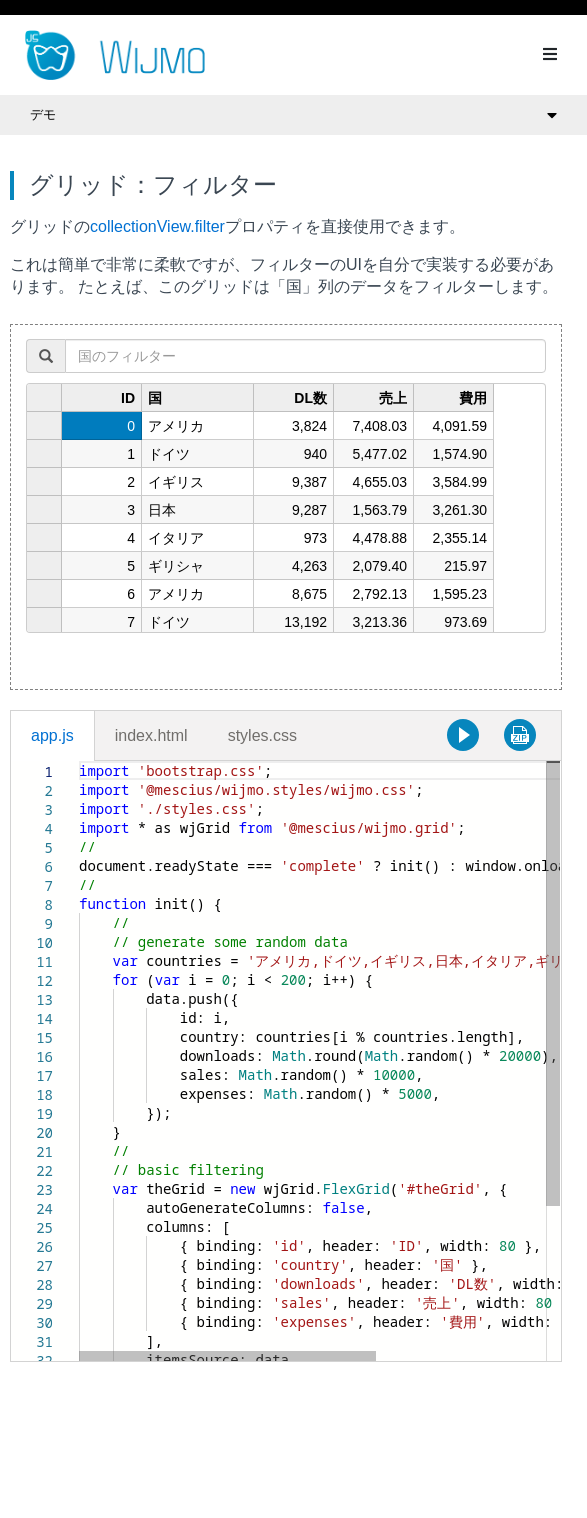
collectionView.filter (157, 226)
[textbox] (79, 761)
